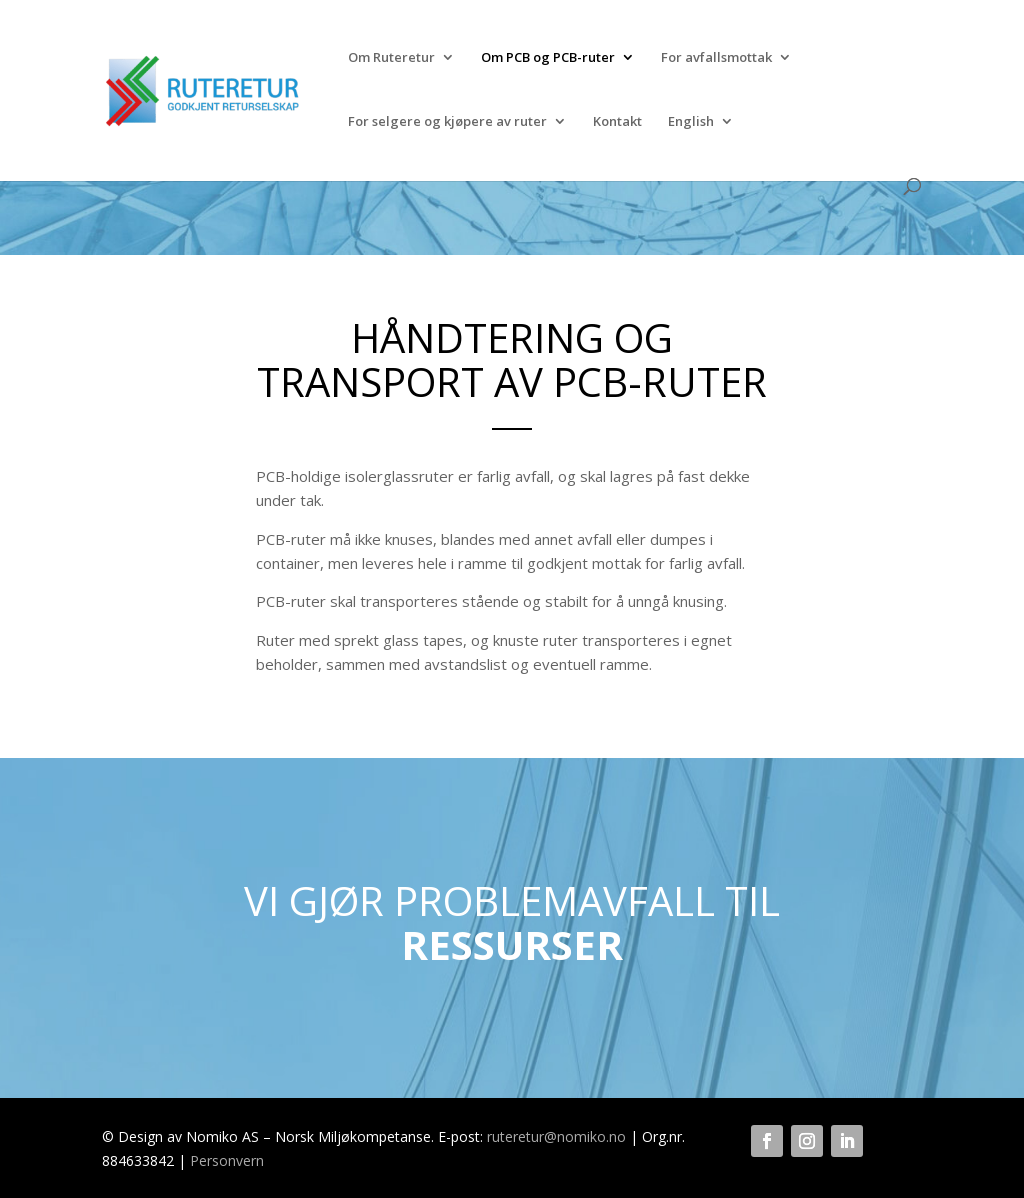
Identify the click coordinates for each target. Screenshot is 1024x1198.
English (691, 122)
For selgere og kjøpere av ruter (447, 122)
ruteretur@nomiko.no (556, 1136)
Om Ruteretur (391, 58)
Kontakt (617, 122)
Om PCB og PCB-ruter (548, 58)
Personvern (227, 1160)
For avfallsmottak (716, 58)
